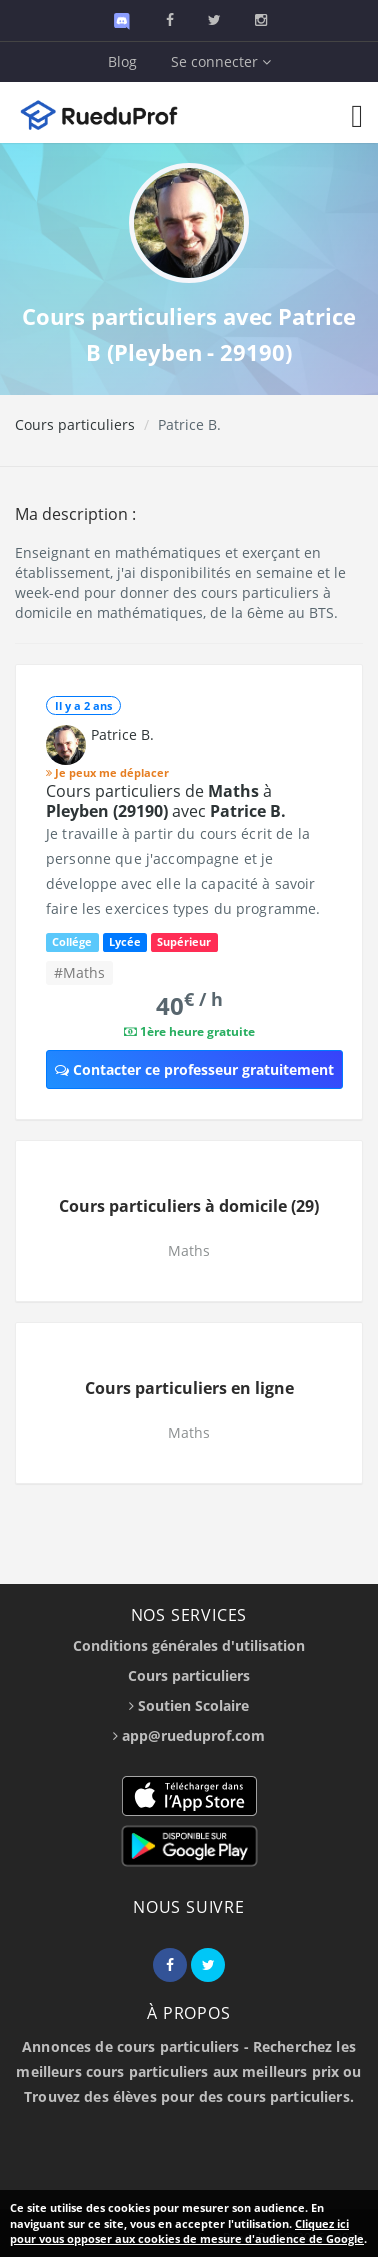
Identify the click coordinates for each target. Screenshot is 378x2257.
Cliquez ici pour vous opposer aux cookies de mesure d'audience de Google (187, 2231)
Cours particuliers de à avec (166, 801)
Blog (122, 61)
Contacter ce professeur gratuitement (194, 1069)
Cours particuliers (75, 424)
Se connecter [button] (221, 61)
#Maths (79, 972)
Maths (189, 1250)
